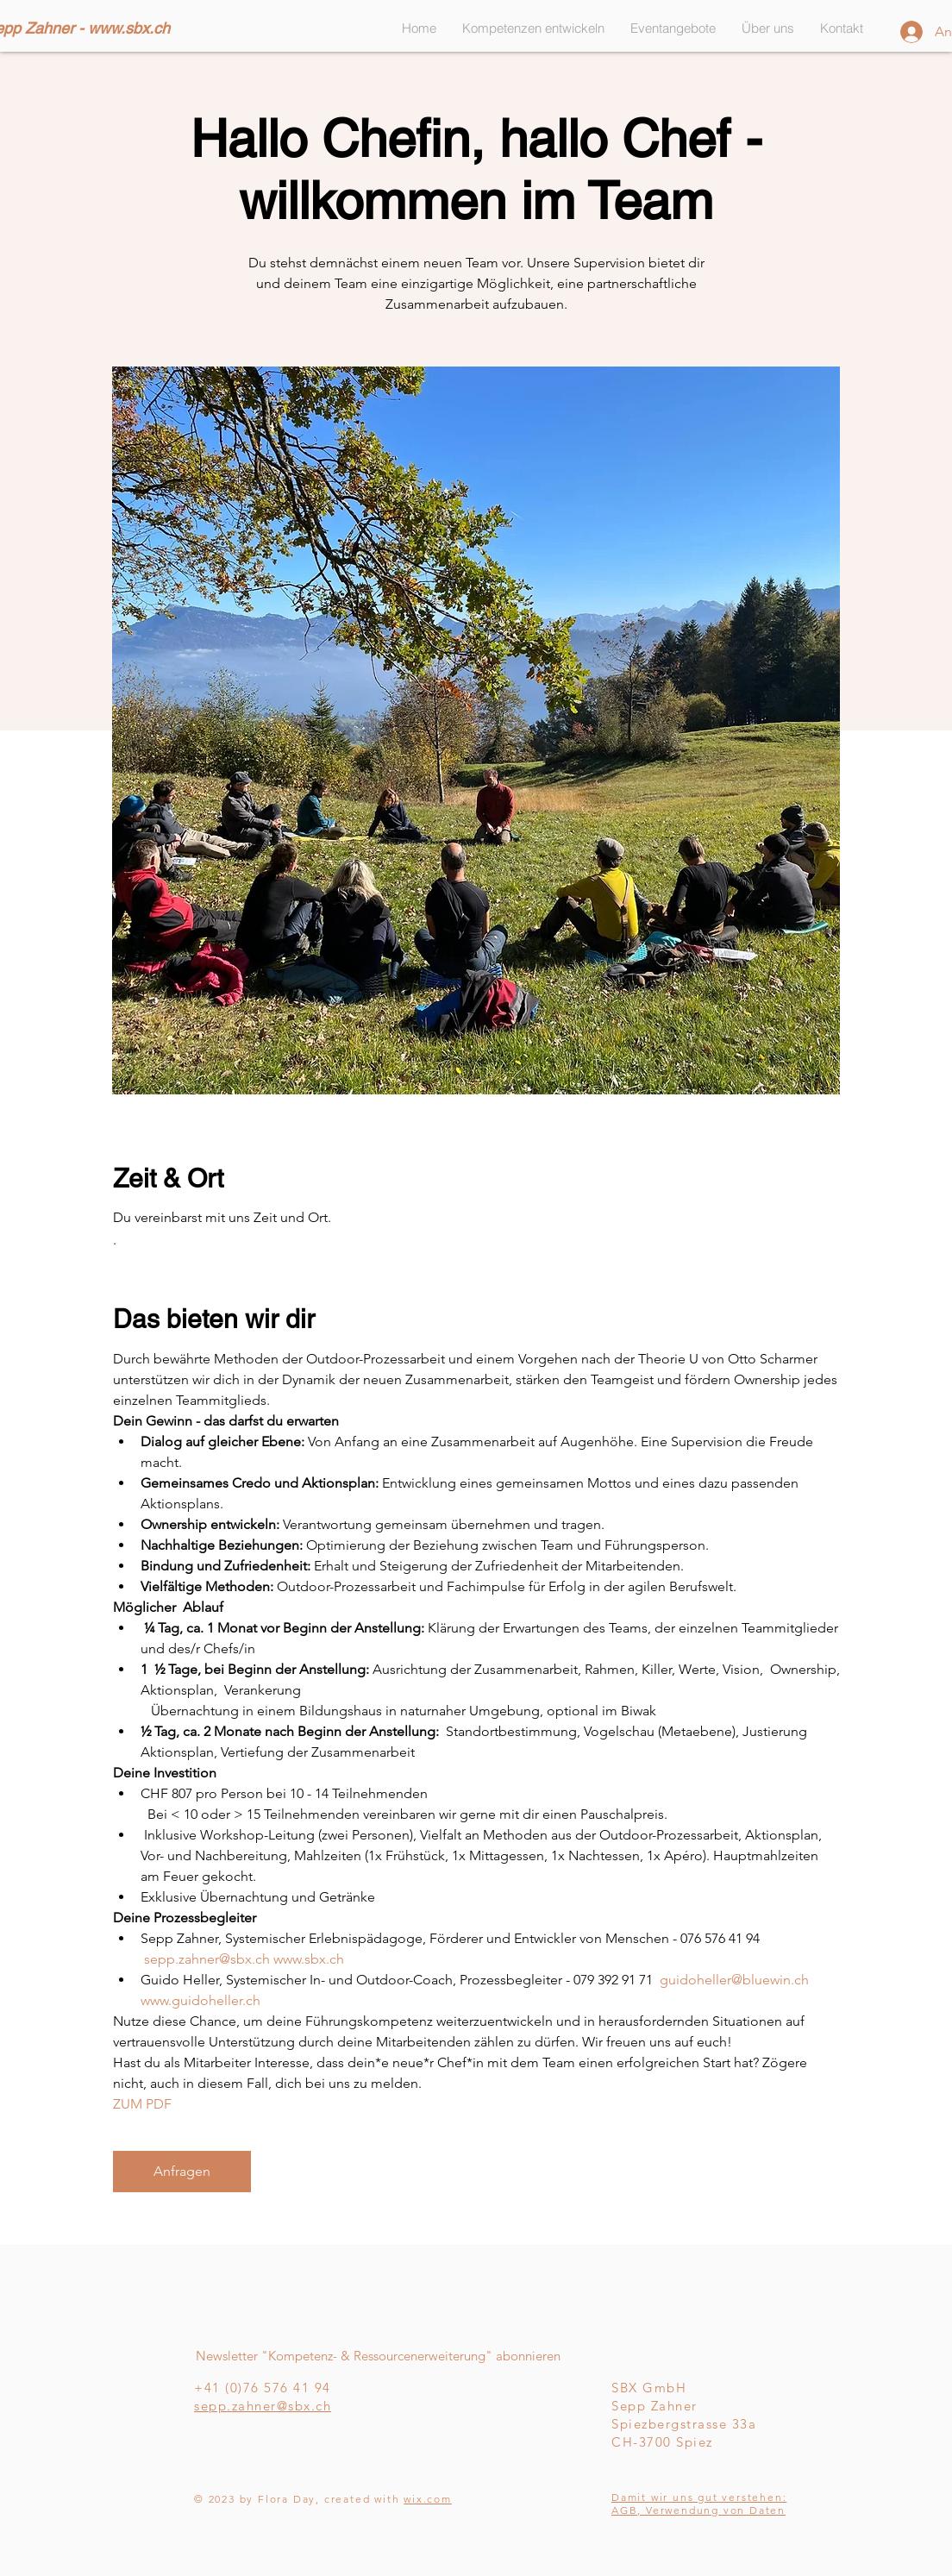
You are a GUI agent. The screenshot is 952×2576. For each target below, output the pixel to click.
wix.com (428, 2498)
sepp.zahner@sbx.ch (262, 2405)
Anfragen (181, 2171)
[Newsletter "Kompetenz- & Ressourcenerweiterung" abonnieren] (377, 2356)
